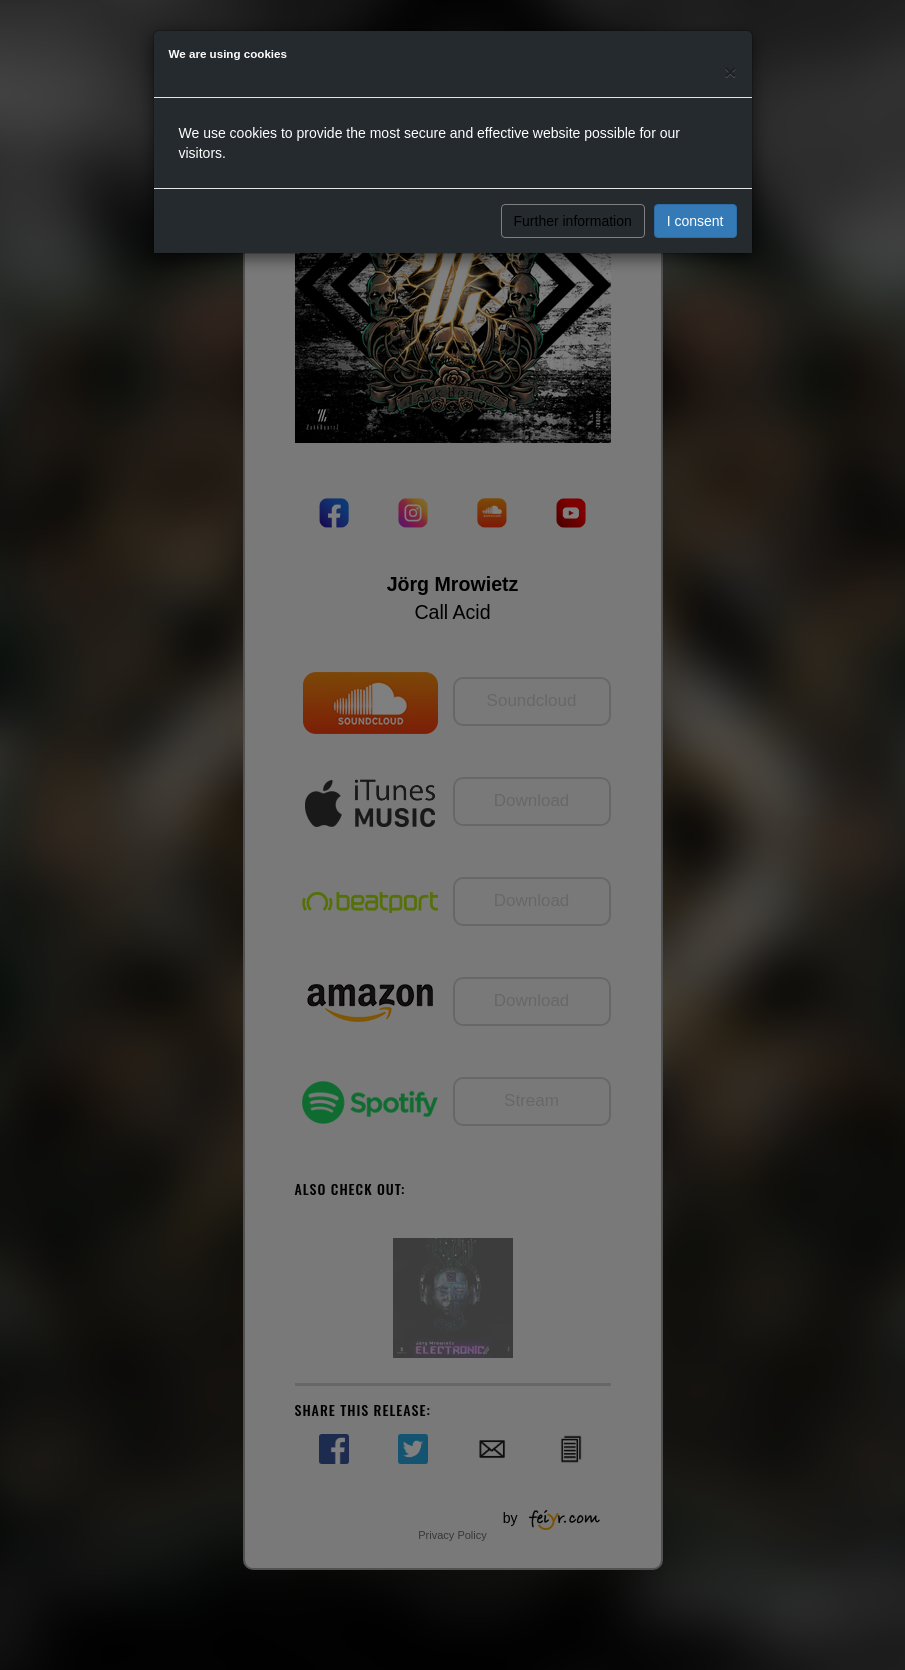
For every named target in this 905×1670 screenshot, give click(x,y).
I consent (695, 221)
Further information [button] (573, 221)
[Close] (730, 71)
